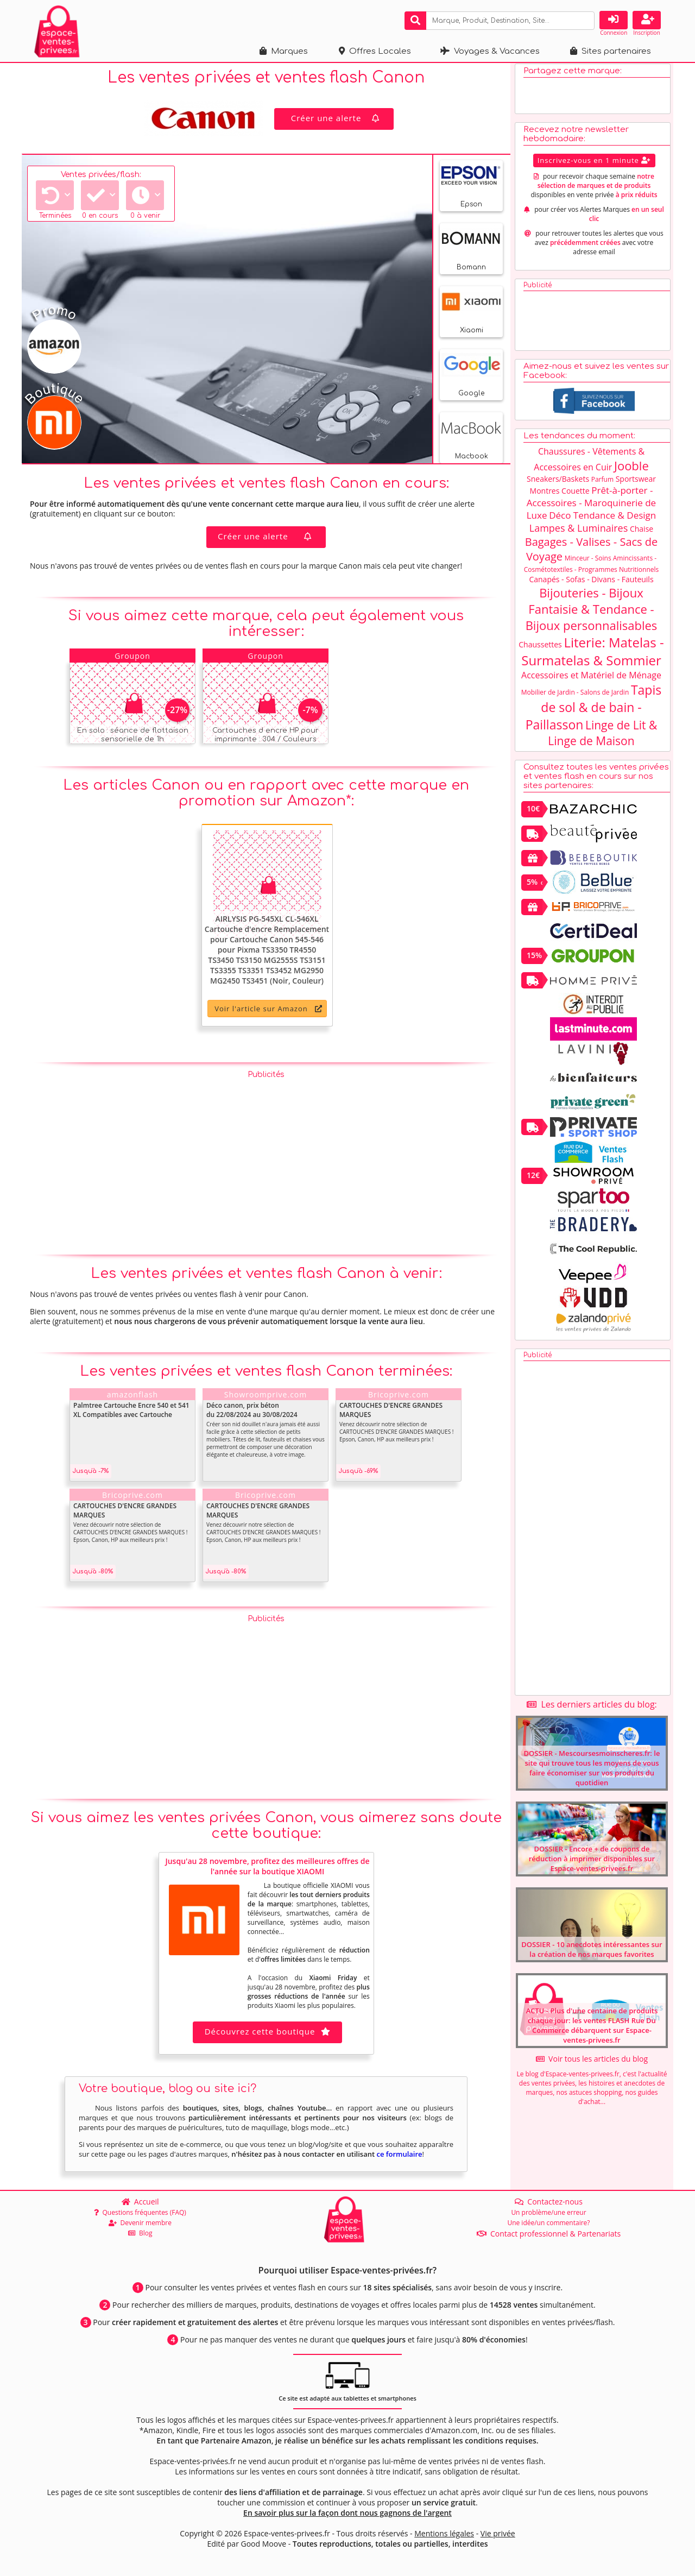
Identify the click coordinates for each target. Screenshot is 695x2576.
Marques (284, 51)
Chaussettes (540, 649)
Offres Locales (375, 51)
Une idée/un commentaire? (548, 2222)
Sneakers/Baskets (558, 483)
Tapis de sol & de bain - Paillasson (594, 712)
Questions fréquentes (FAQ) (140, 2212)
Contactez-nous (549, 2201)
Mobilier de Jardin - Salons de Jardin (575, 697)
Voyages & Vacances (490, 51)
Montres (545, 495)
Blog (140, 2233)
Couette (575, 495)
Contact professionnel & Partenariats (549, 2233)
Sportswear (636, 483)
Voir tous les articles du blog (592, 2063)
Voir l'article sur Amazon (268, 1013)
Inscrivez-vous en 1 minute (594, 165)
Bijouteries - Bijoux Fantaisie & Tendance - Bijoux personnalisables (592, 613)
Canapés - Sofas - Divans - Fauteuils (591, 584)
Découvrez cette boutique (268, 2036)
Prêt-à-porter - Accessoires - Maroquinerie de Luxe (591, 507)
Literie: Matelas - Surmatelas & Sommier (592, 656)
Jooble (631, 470)
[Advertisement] (266, 1165)
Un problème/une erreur (548, 2212)
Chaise (641, 533)
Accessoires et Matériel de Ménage (591, 680)
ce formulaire (399, 2159)
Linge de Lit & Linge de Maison (602, 737)
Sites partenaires (610, 51)
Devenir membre (140, 2222)
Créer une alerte (336, 122)
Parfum (602, 484)
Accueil (140, 2201)
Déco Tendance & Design (602, 520)
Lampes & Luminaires (578, 532)
